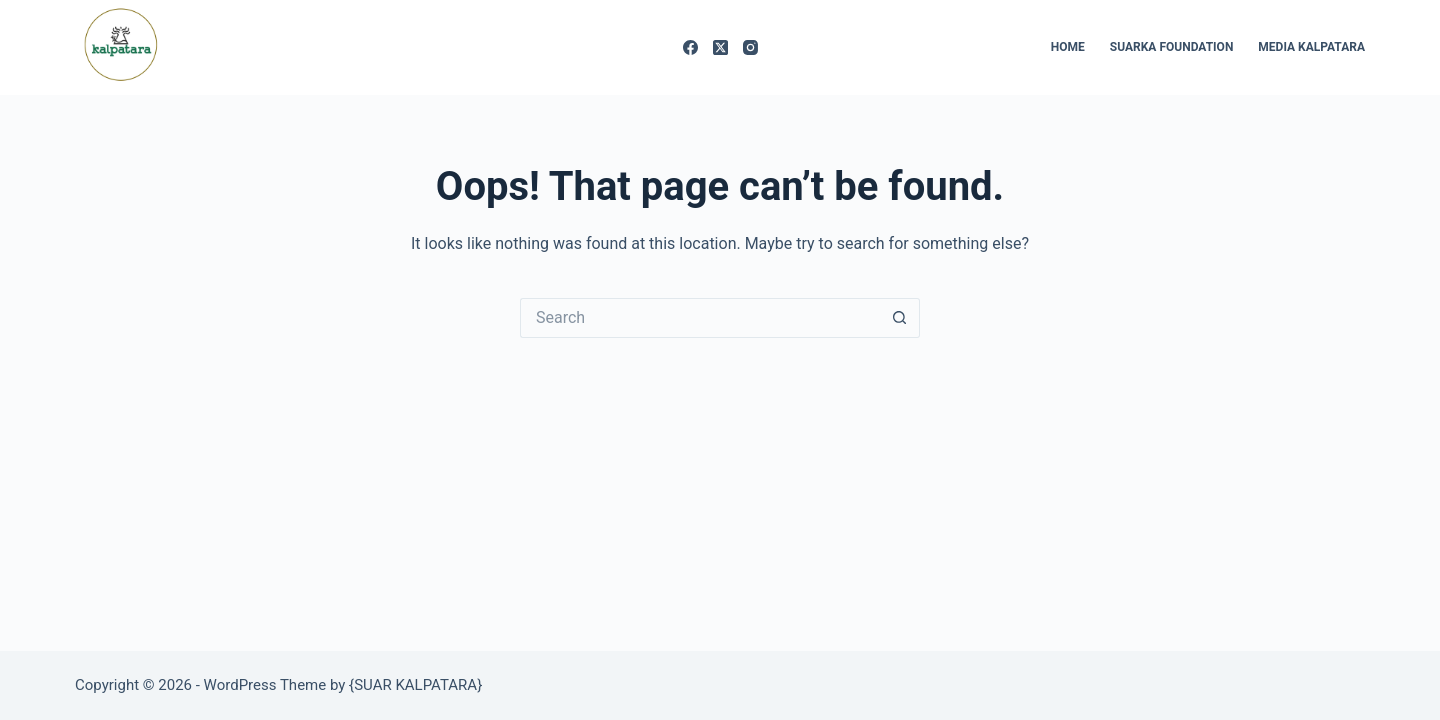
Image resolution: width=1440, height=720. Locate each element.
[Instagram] (750, 47)
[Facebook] (690, 47)
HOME (1068, 47)
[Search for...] (700, 318)
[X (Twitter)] (720, 47)
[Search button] (900, 318)
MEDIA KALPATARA (1311, 47)
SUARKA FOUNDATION (1172, 47)
